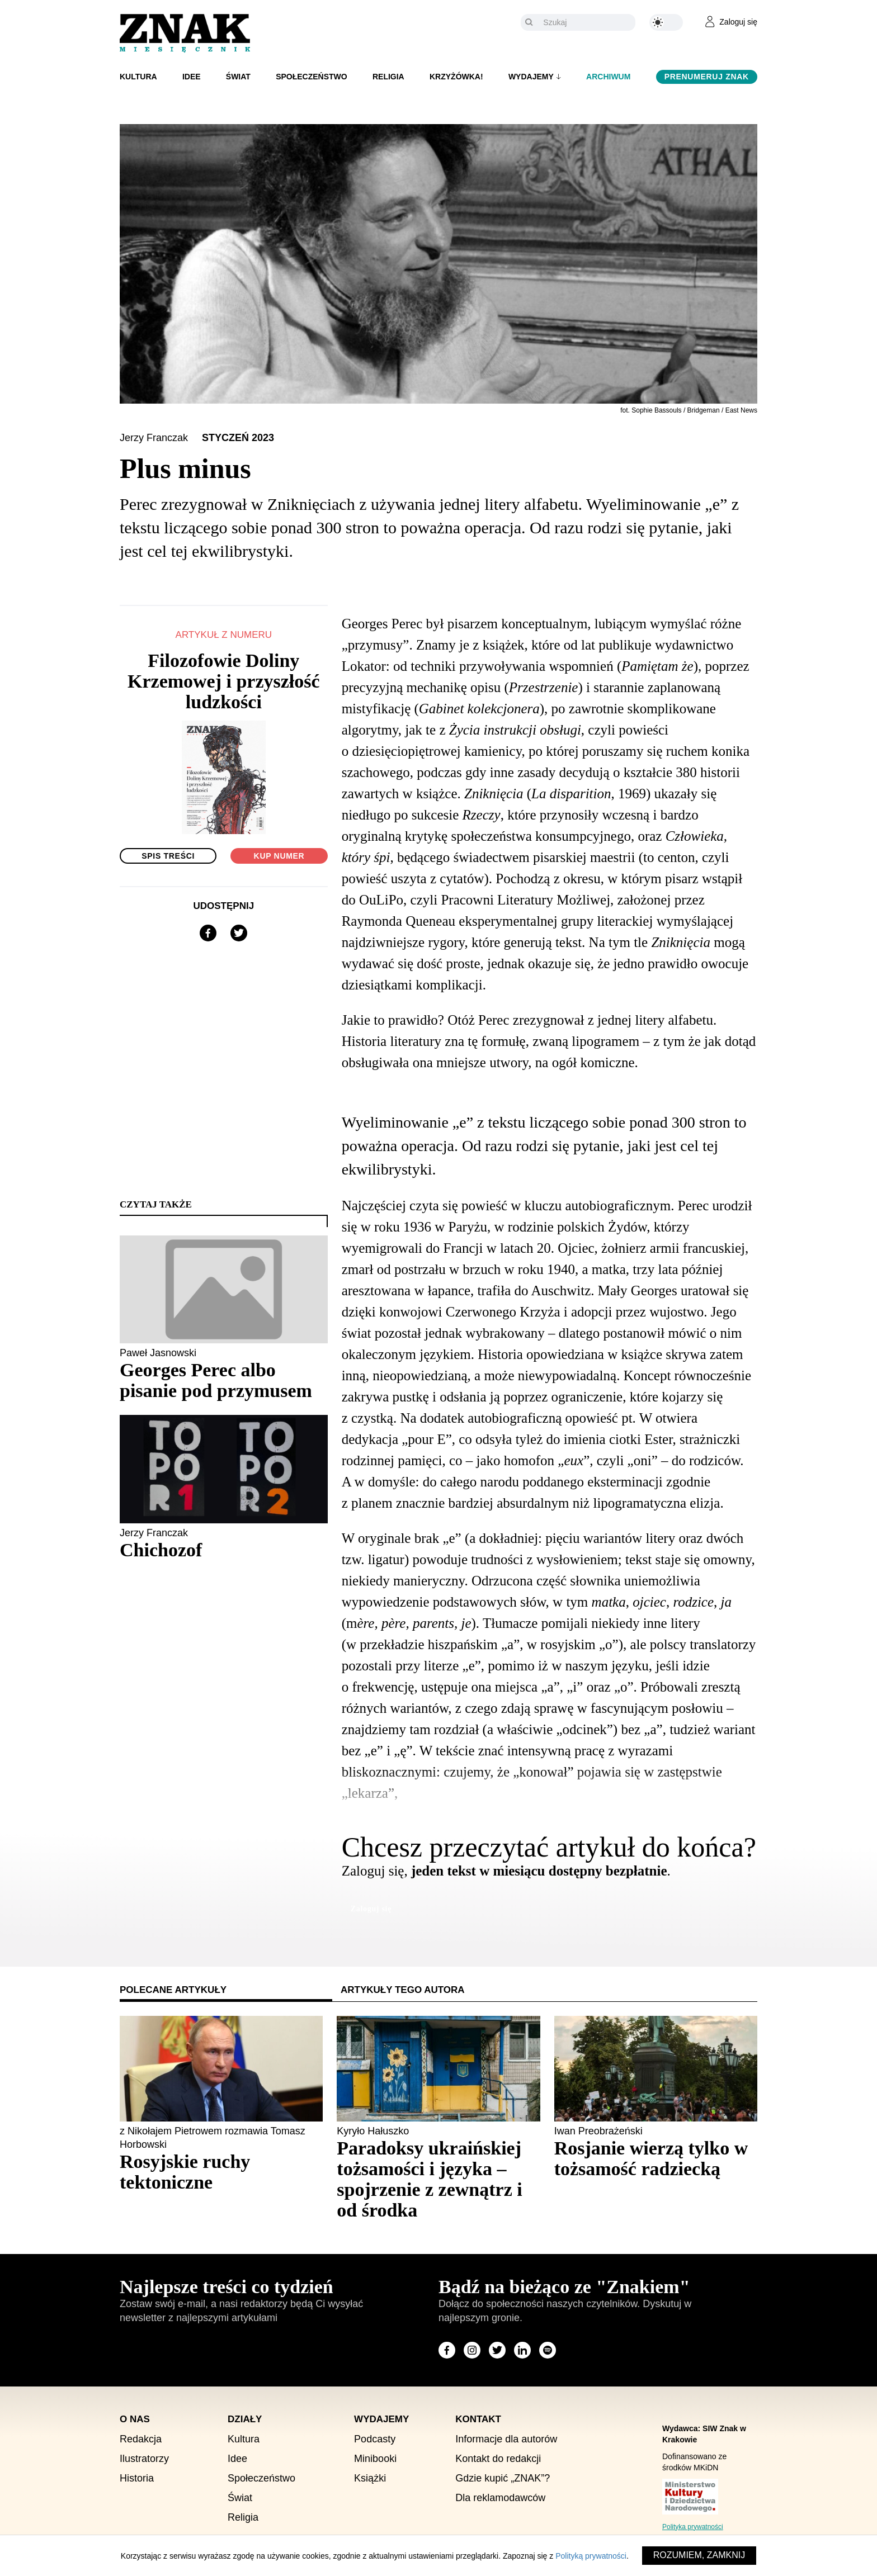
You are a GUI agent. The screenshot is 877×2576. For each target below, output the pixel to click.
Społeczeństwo (311, 76)
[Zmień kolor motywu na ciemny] (666, 22)
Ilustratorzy (144, 2458)
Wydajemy (531, 76)
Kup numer (279, 855)
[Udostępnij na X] (238, 933)
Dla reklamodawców (500, 2497)
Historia (137, 2478)
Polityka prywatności (692, 2527)
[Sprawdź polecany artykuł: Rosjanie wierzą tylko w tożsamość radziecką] (655, 2158)
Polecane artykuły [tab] (173, 1990)
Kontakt (478, 2419)
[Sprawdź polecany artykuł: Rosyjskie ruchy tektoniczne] (221, 2172)
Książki (370, 2478)
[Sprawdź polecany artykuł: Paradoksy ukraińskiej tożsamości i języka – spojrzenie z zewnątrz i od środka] (438, 2179)
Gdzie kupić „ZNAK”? (502, 2478)
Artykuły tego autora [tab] (403, 1990)
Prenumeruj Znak (706, 76)
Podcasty (374, 2439)
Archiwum (608, 76)
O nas (135, 2419)
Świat (238, 76)
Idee (191, 76)
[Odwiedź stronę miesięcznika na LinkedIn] (522, 2350)
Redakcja (141, 2439)
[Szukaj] (586, 22)
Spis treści (168, 855)
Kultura (138, 76)
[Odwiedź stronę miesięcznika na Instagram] (472, 2350)
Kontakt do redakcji (498, 2458)
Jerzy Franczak (155, 437)
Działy (245, 2419)
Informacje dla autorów (506, 2439)
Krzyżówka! (456, 76)
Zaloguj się (371, 1909)
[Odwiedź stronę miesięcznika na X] (497, 2350)
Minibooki (375, 2458)
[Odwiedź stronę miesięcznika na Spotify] (547, 2350)
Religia (388, 76)
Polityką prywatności (590, 2555)
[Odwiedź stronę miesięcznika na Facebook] (446, 2350)
